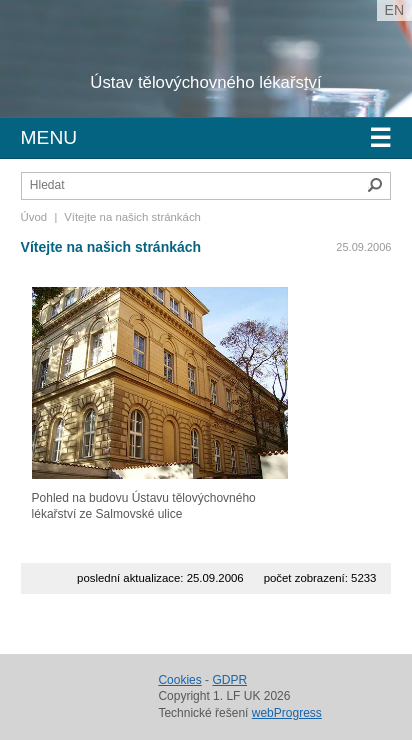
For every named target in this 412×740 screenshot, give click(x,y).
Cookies (179, 680)
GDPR (229, 680)
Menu (206, 138)
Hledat (375, 185)
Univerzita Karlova (164, 70)
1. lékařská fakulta (128, 50)
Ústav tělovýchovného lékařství (205, 82)
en (394, 10)
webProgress (287, 713)
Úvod (34, 217)
